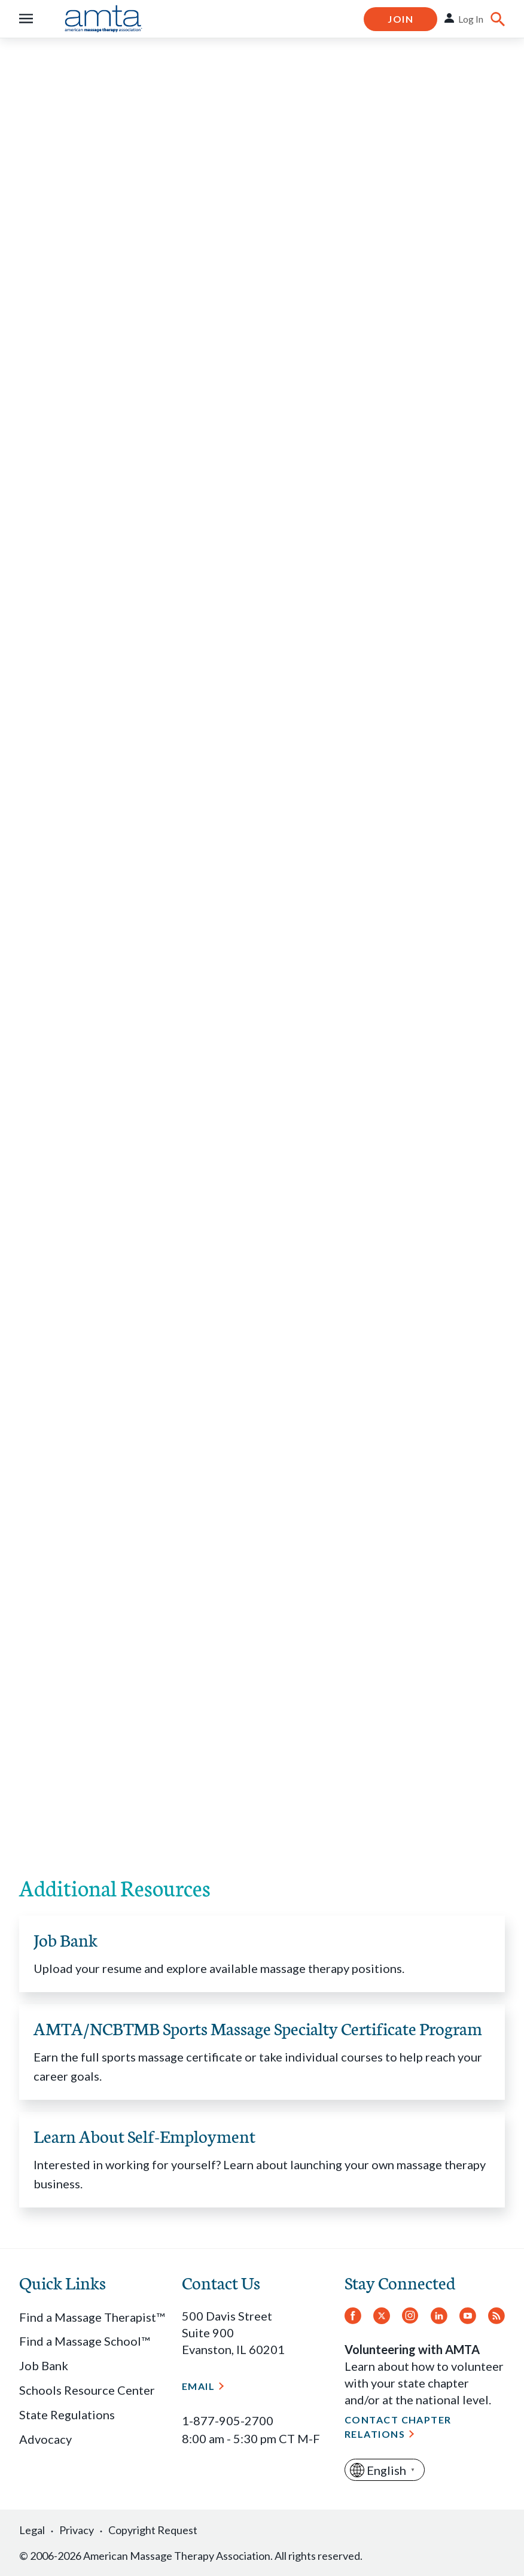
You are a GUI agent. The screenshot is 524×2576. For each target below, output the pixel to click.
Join (400, 19)
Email (198, 2386)
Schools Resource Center (87, 2390)
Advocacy (45, 2439)
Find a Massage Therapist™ (91, 2317)
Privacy (76, 2530)
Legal (32, 2530)
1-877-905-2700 (227, 2420)
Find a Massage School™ (84, 2341)
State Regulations (67, 2414)
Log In (470, 19)
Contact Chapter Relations (398, 2427)
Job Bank (43, 2365)
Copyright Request (152, 2530)
